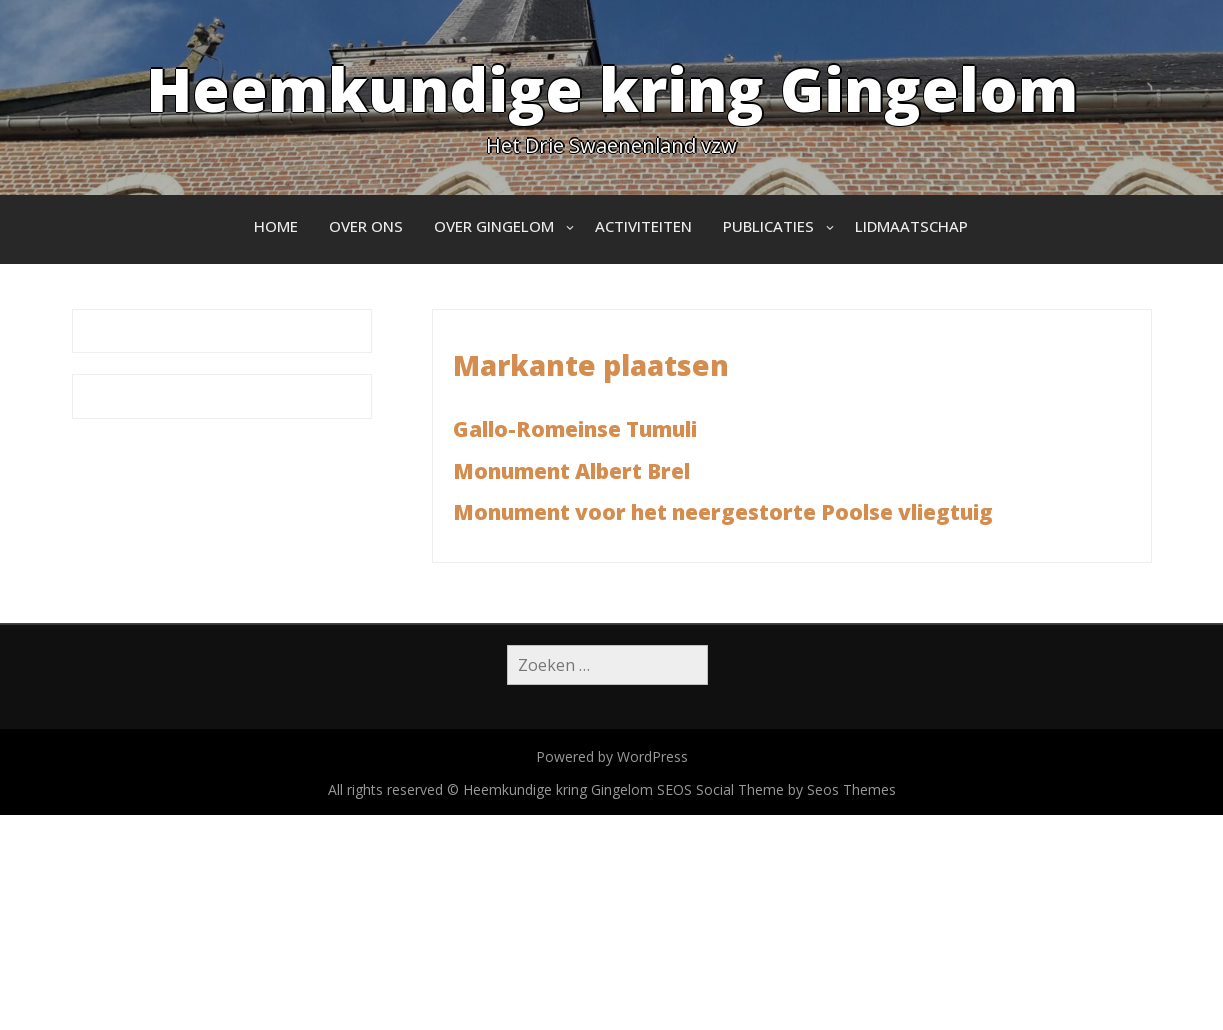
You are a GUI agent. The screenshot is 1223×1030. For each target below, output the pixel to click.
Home (276, 226)
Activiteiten (643, 226)
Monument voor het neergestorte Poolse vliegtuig (723, 512)
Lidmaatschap (911, 226)
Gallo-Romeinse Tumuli (575, 429)
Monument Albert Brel (571, 471)
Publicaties (768, 226)
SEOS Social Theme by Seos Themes (776, 789)
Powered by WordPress (612, 756)
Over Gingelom (494, 226)
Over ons (366, 226)
